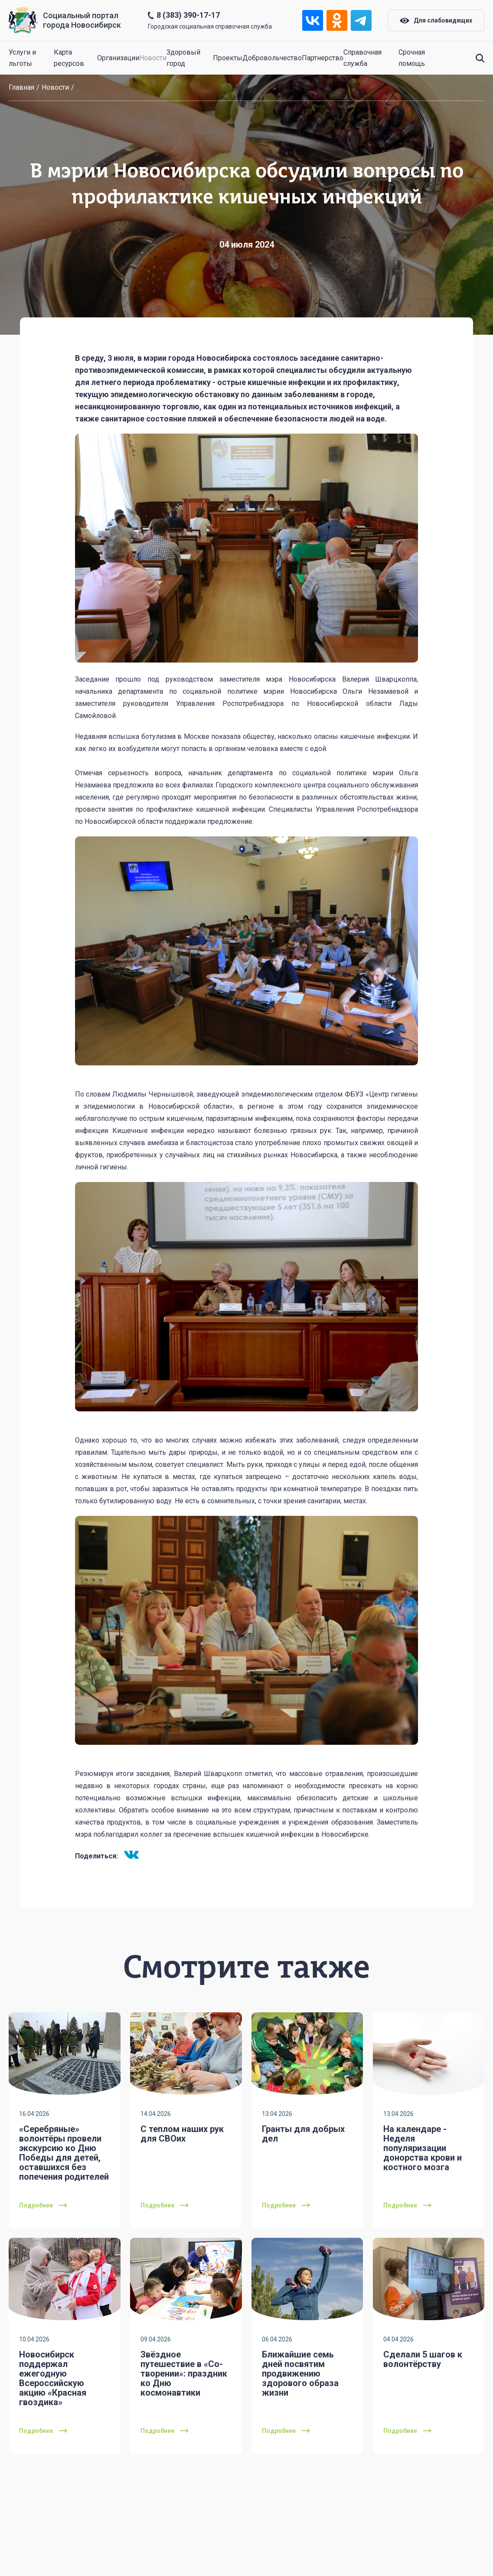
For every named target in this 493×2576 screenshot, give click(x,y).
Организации (118, 58)
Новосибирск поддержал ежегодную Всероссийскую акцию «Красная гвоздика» (52, 2378)
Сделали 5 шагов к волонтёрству (422, 2359)
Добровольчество (272, 58)
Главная (21, 87)
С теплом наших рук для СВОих (182, 2133)
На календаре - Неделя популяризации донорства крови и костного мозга (422, 2148)
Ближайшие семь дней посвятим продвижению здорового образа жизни (300, 2373)
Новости (153, 58)
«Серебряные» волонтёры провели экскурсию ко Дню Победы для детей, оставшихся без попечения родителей (64, 2152)
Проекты (227, 58)
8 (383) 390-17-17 (188, 15)
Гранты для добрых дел (303, 2133)
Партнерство (322, 58)
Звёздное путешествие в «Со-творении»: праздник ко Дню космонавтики (183, 2373)
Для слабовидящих (436, 20)
